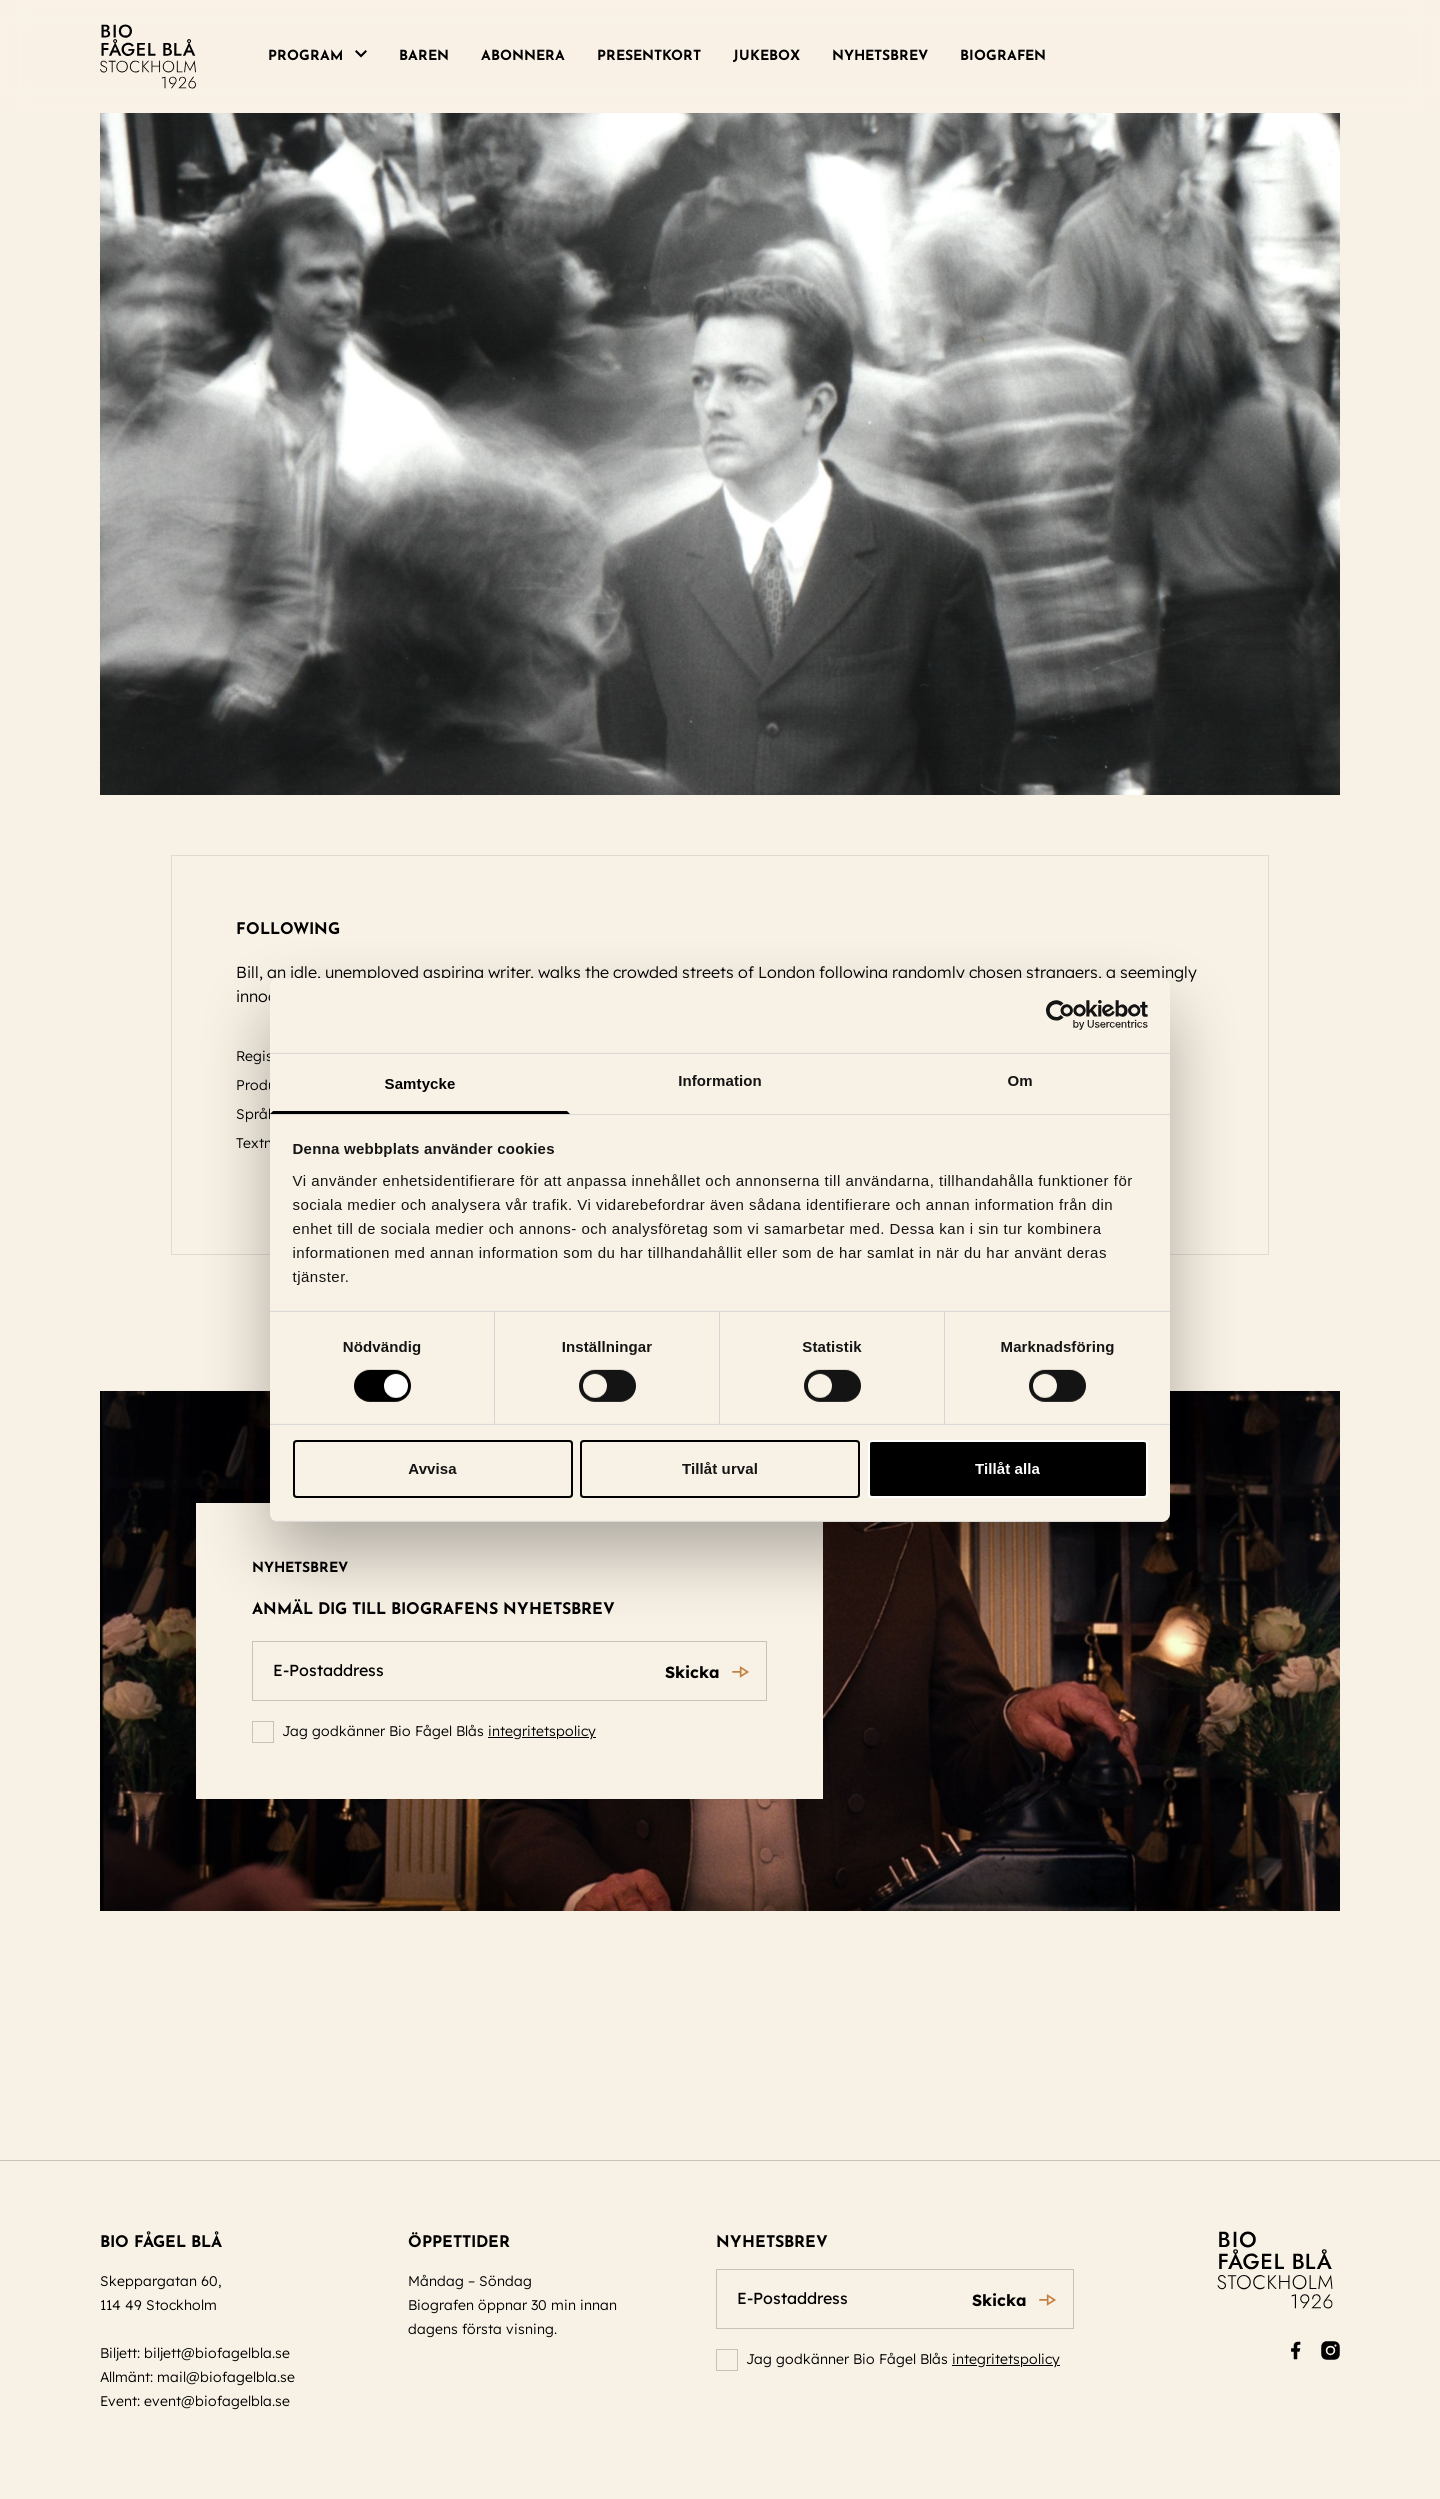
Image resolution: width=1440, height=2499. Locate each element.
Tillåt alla (1007, 1468)
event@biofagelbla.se (217, 2401)
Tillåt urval (720, 1468)
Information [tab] (720, 1079)
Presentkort (649, 56)
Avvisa (432, 1468)
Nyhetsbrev (880, 56)
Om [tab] (1019, 1079)
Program (305, 56)
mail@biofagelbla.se (226, 2377)
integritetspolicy (542, 1731)
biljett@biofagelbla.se (217, 2353)
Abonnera (523, 56)
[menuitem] (325, 57)
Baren (424, 56)
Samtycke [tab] (420, 1082)
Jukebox (766, 56)
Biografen (1003, 56)
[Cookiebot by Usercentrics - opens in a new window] (1060, 1015)
